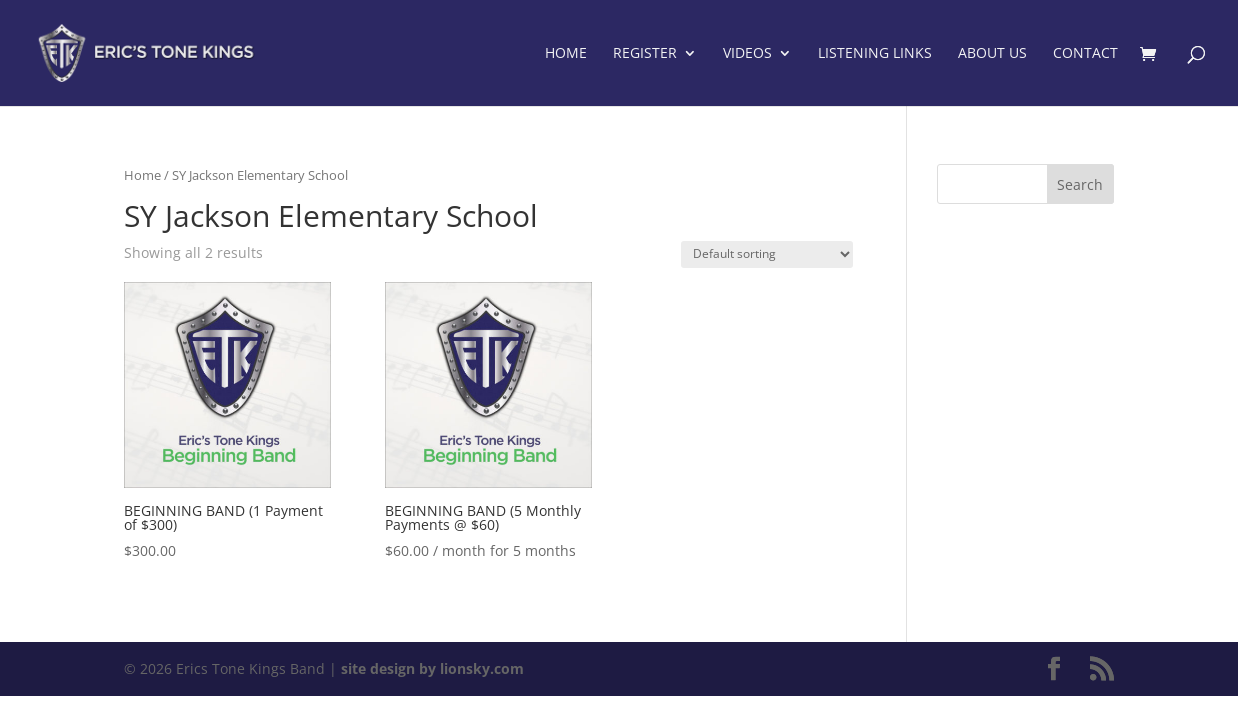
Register (645, 54)
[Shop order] (767, 254)
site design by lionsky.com (432, 668)
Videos (747, 54)
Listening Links (875, 54)
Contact (1085, 54)
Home (566, 54)
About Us (992, 54)
